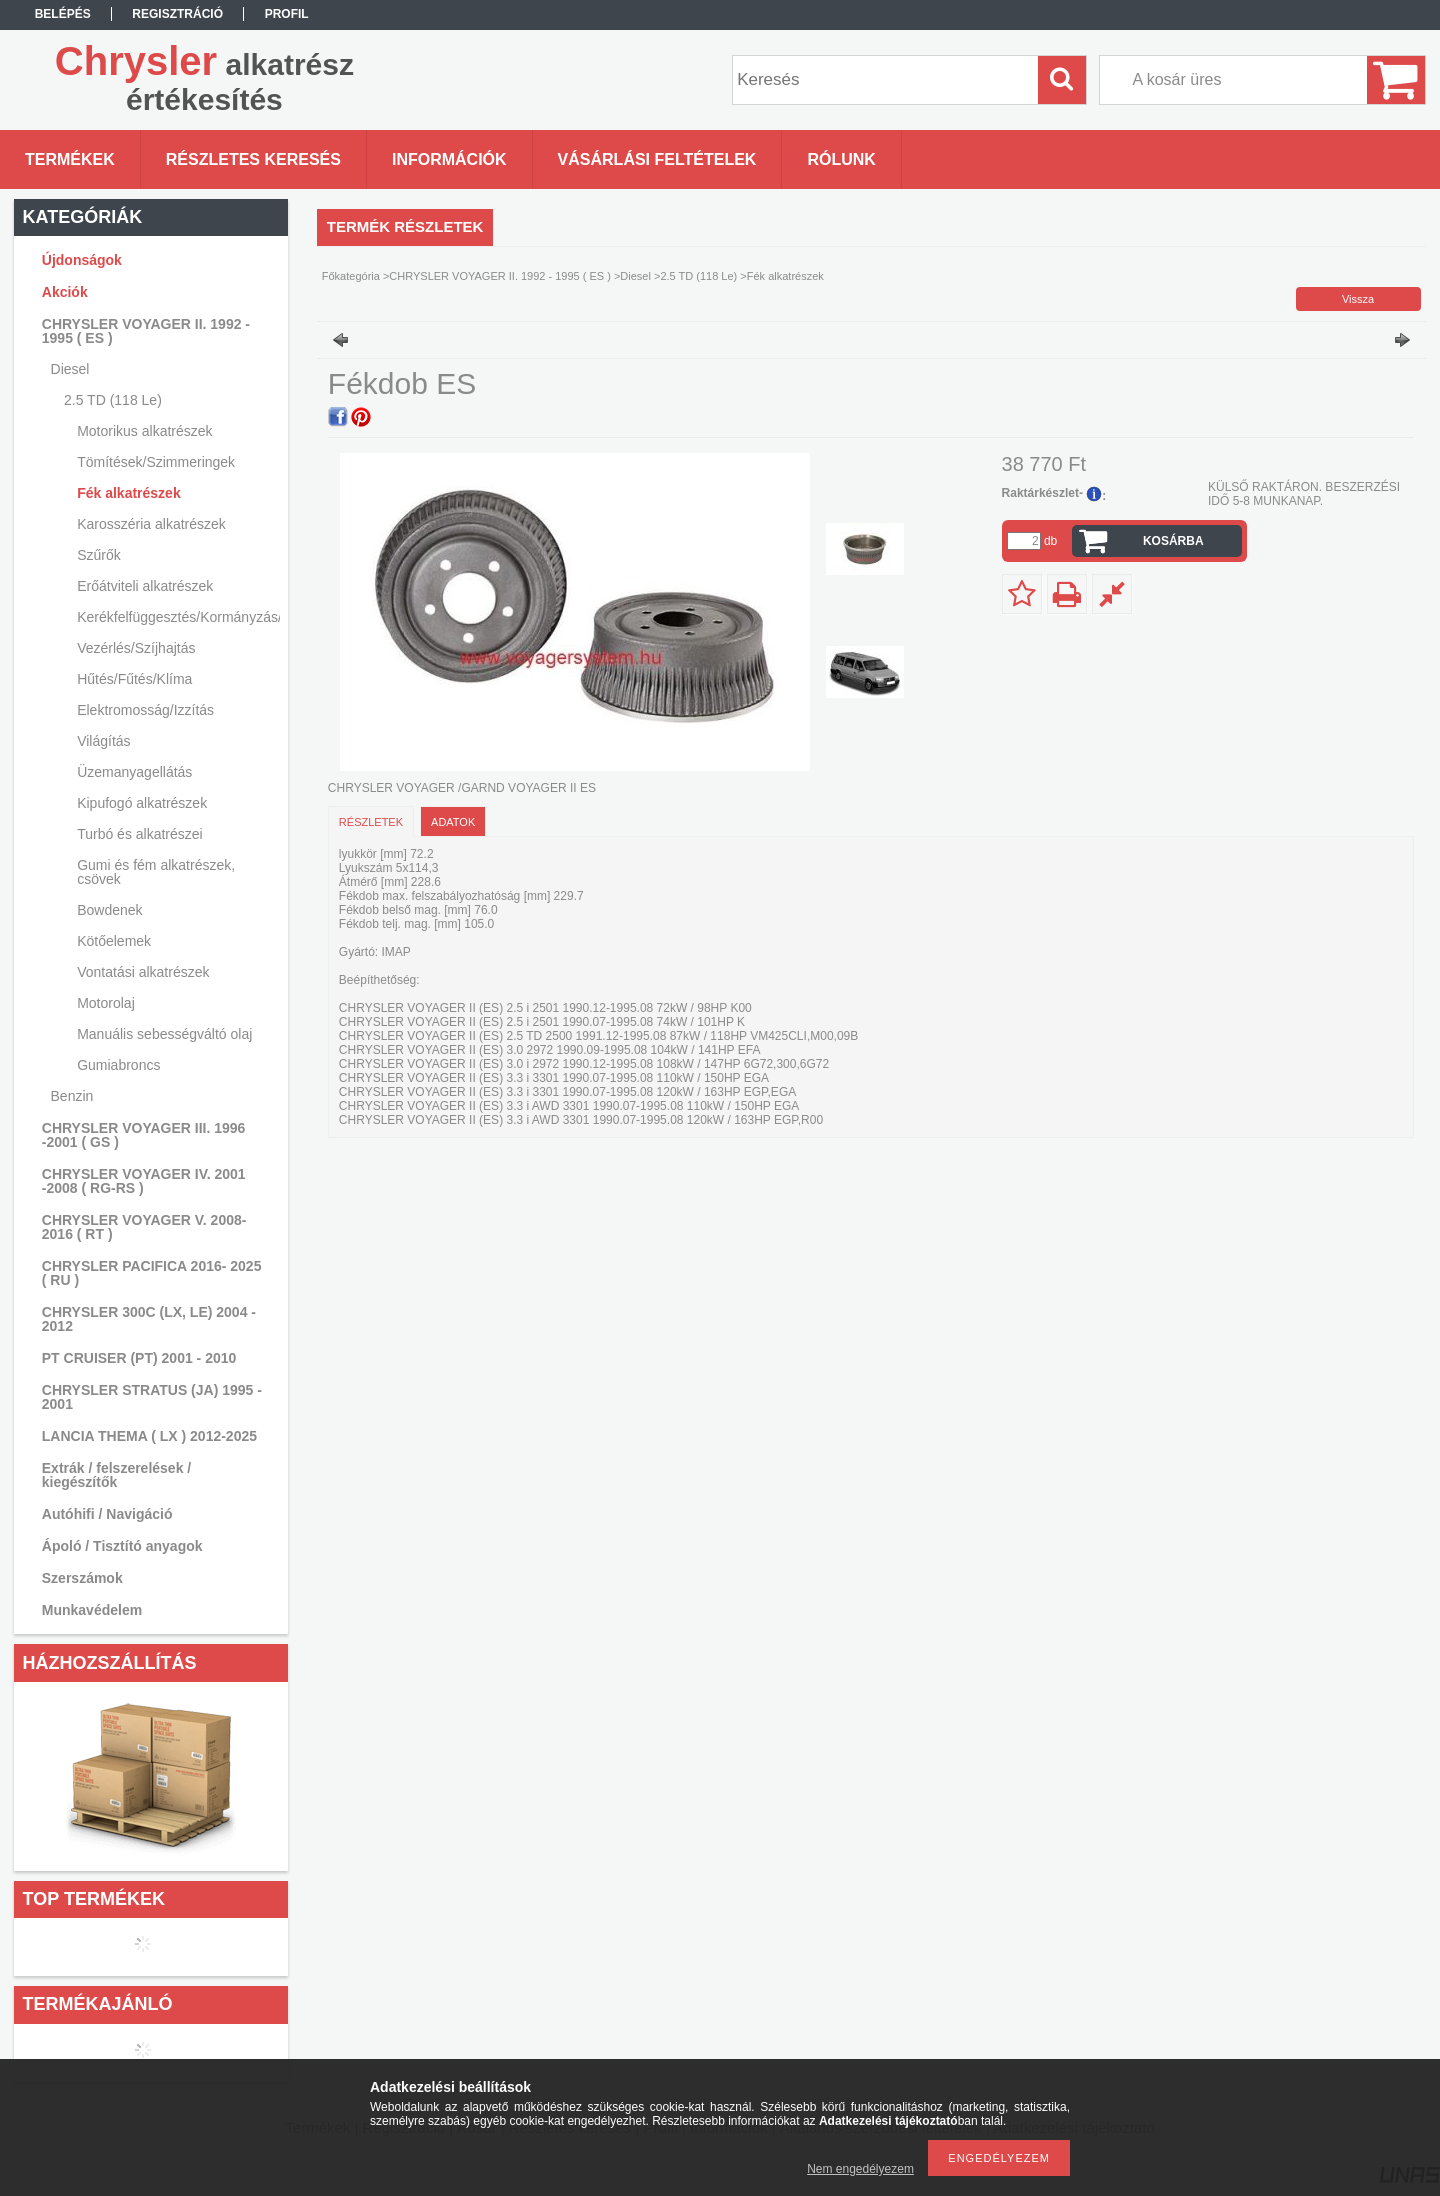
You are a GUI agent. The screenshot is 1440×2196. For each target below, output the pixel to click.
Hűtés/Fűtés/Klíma (134, 679)
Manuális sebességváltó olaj (164, 1034)
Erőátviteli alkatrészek (145, 586)
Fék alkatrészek (129, 493)
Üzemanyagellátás (134, 772)
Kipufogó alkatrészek (142, 803)
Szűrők (99, 555)
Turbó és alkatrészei (140, 834)
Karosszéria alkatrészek (151, 524)
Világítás (103, 741)
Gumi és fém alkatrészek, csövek (156, 872)
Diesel (635, 276)
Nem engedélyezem (860, 2169)
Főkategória (351, 276)
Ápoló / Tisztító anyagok (122, 1546)
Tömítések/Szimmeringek (156, 462)
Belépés (63, 14)
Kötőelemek (114, 941)
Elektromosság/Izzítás (145, 710)
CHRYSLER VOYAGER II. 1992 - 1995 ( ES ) (500, 276)
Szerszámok (82, 1578)
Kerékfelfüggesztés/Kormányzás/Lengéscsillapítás (176, 617)
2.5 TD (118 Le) (698, 276)
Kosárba (1173, 541)
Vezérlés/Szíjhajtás (136, 648)
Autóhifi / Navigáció (107, 1514)
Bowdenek (109, 910)
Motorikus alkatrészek (144, 431)
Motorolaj (106, 1003)
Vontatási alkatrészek (143, 972)
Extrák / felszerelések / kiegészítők (116, 1475)
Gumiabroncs (118, 1065)
